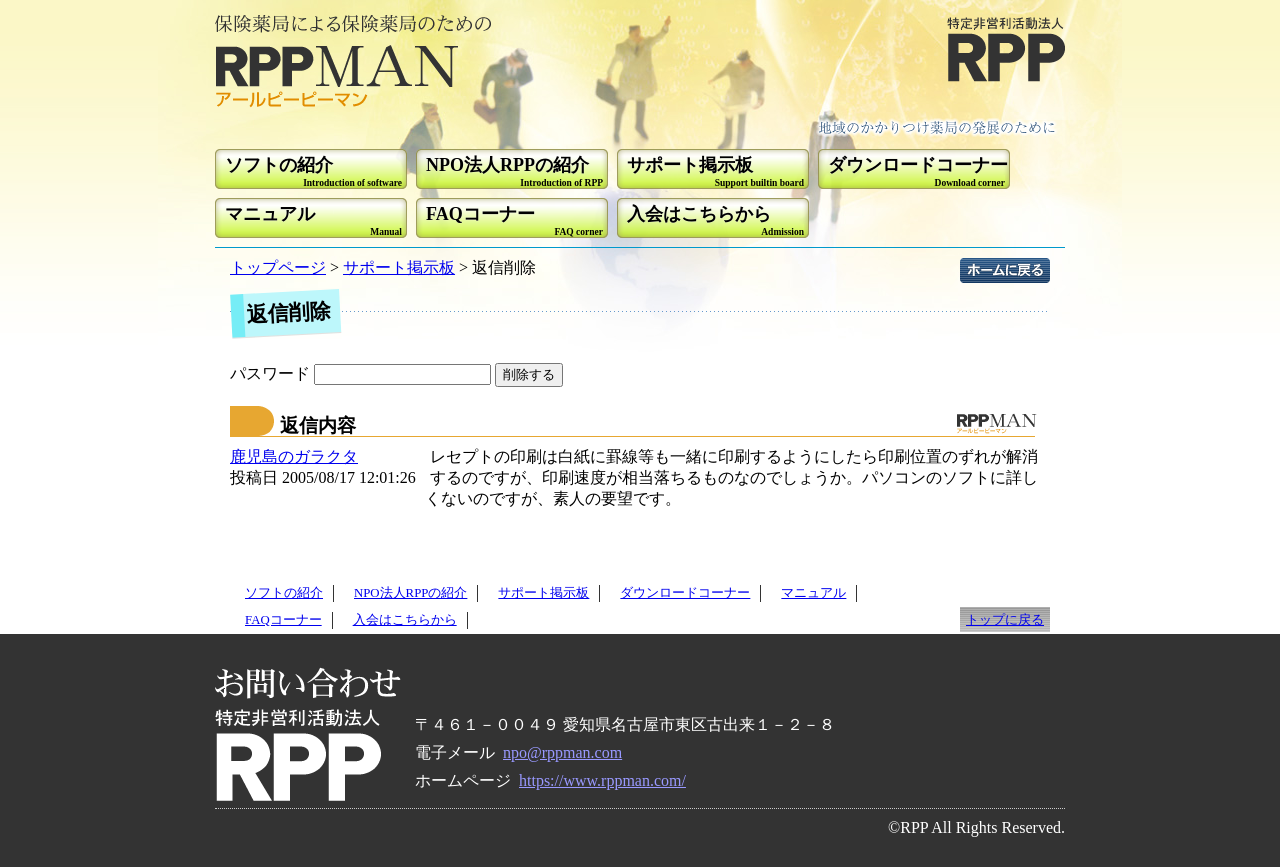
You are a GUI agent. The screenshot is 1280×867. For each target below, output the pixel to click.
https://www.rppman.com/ (602, 780)
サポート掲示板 (399, 267)
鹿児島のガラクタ (294, 456)
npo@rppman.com (562, 752)
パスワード (362, 373)
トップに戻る (1005, 620)
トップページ (278, 267)
